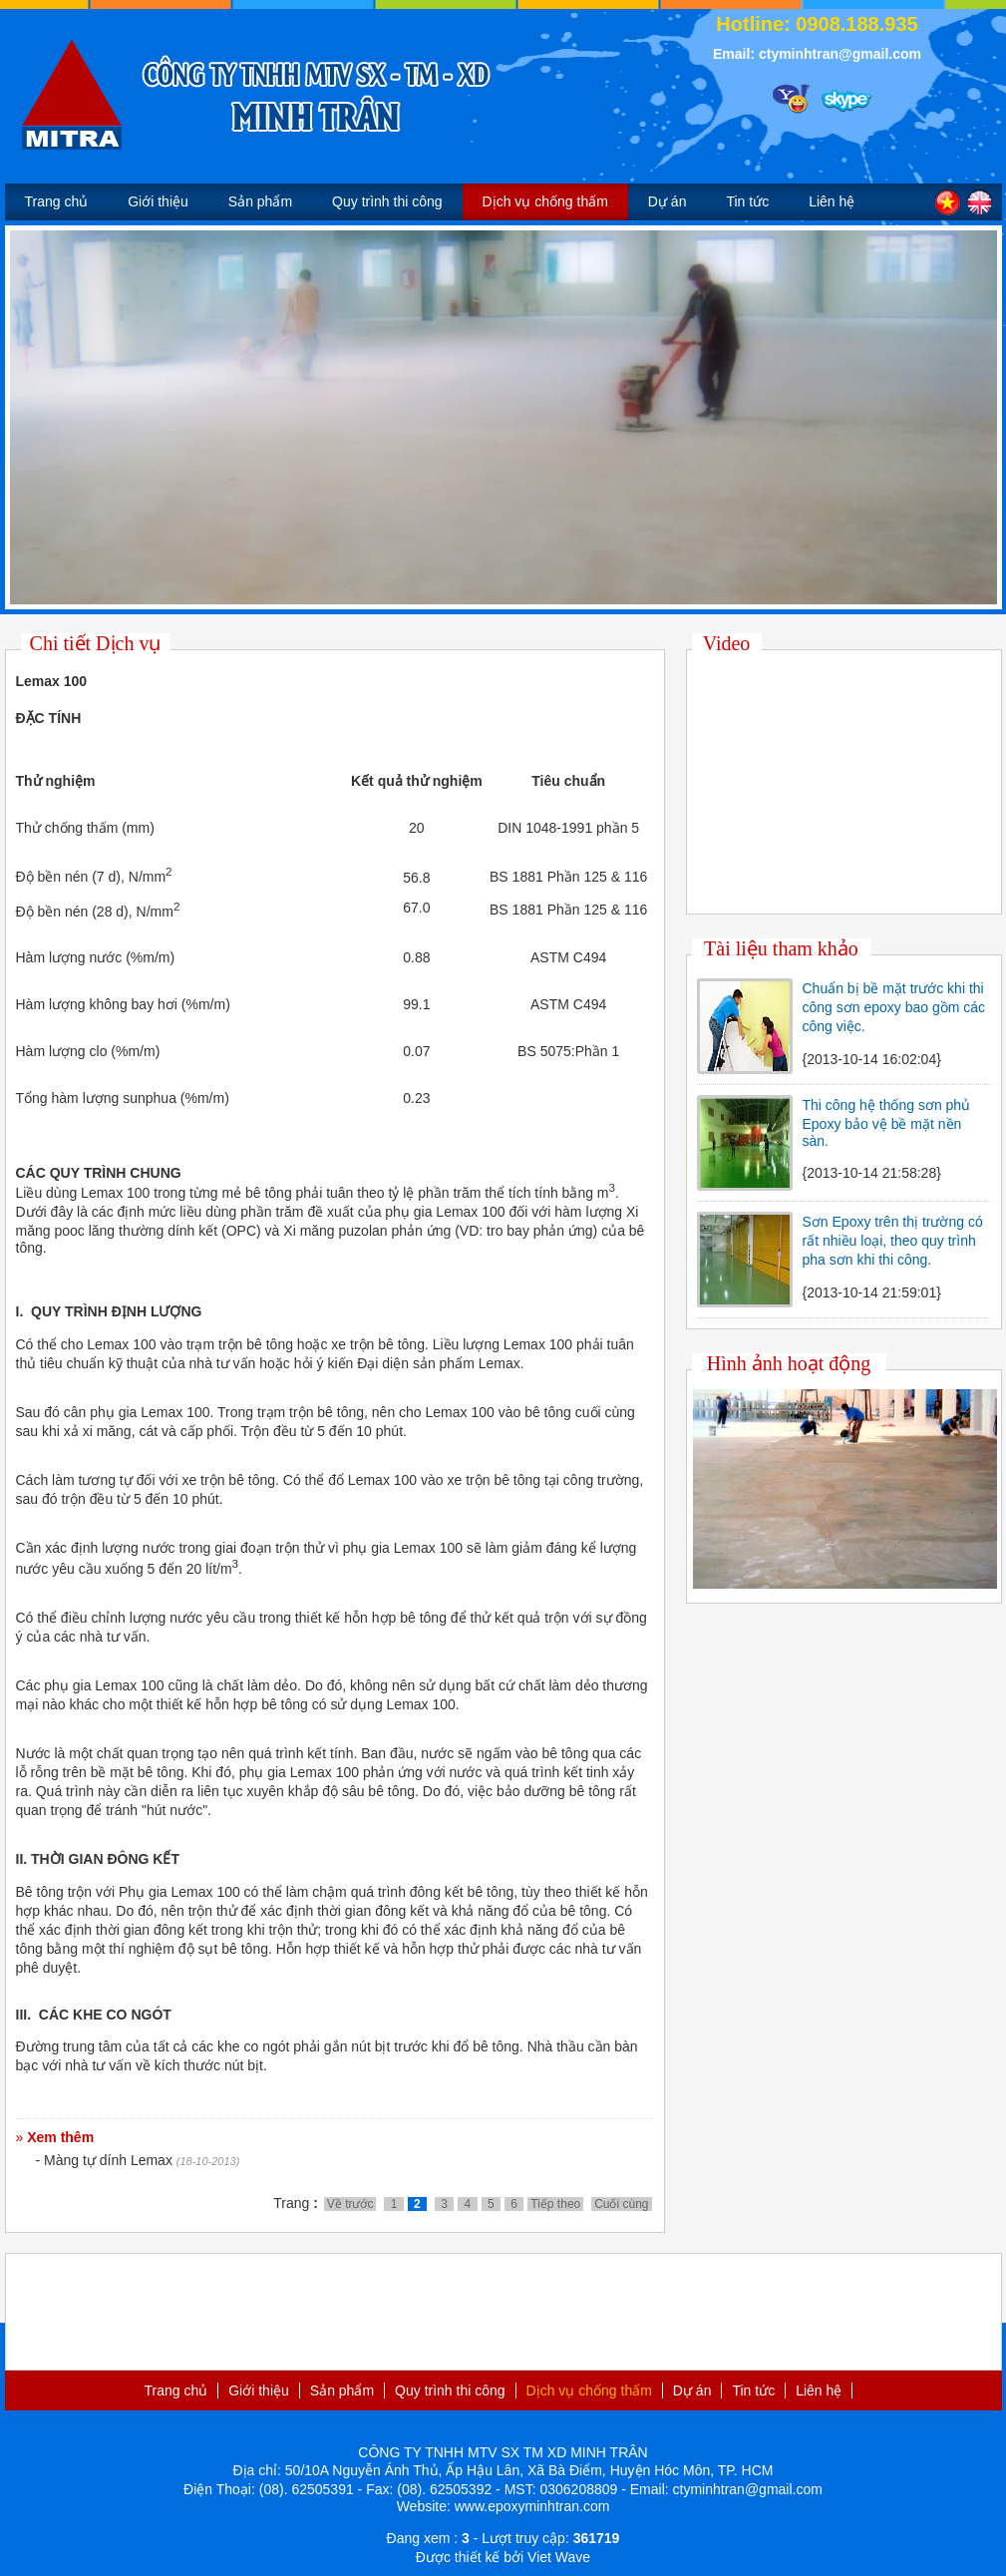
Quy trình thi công (387, 201)
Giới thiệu (158, 201)
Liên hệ (831, 201)
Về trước (350, 2204)
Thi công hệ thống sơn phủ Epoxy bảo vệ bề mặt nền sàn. (887, 1123)
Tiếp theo (555, 2204)
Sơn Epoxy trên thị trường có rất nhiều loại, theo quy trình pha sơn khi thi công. (893, 1241)
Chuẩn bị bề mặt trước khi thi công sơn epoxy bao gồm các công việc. (894, 1007)
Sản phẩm (260, 201)
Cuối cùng (621, 2204)
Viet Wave (558, 2557)
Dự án (667, 201)
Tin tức (747, 201)
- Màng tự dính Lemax (104, 2160)
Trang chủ (57, 201)
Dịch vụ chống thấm (545, 201)
